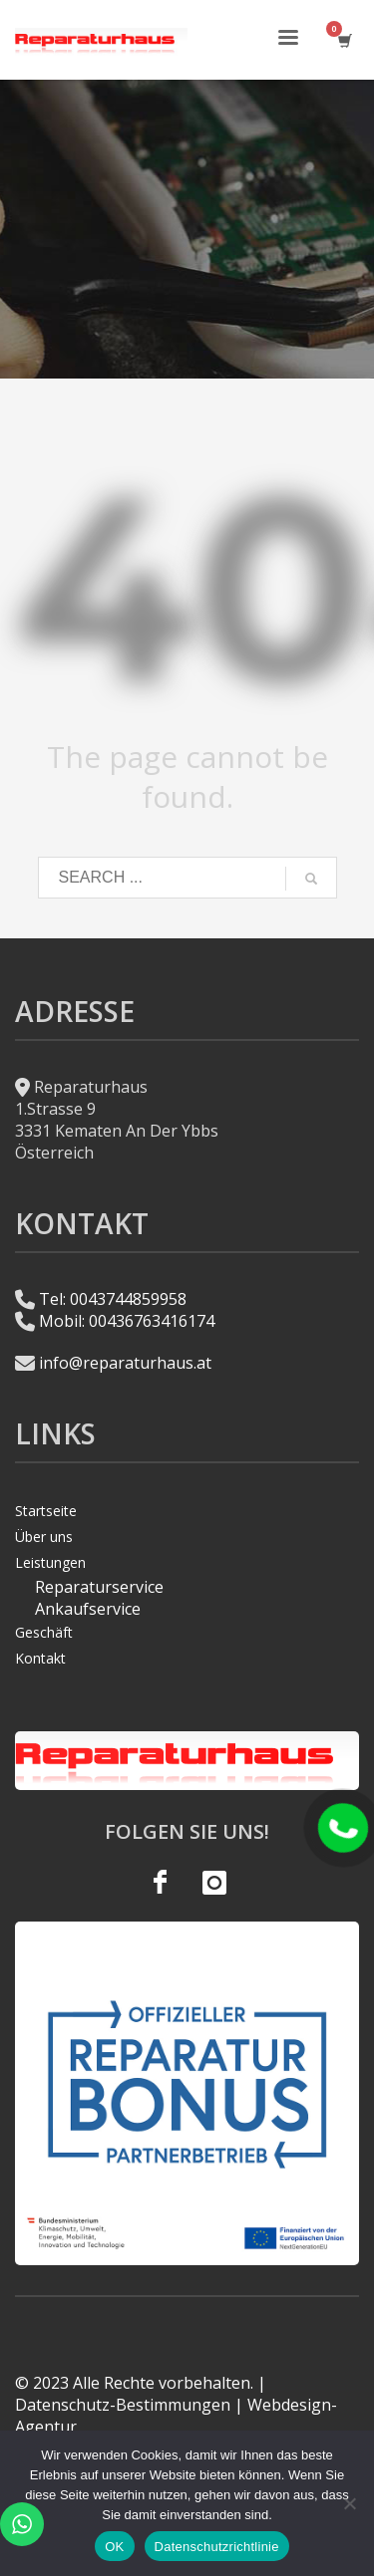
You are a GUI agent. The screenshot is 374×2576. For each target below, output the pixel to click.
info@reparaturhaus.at (125, 1363)
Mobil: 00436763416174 (126, 1321)
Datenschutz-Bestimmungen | (129, 2405)
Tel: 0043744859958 (113, 1299)
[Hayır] (349, 2503)
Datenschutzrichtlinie (217, 2546)
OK (114, 2546)
